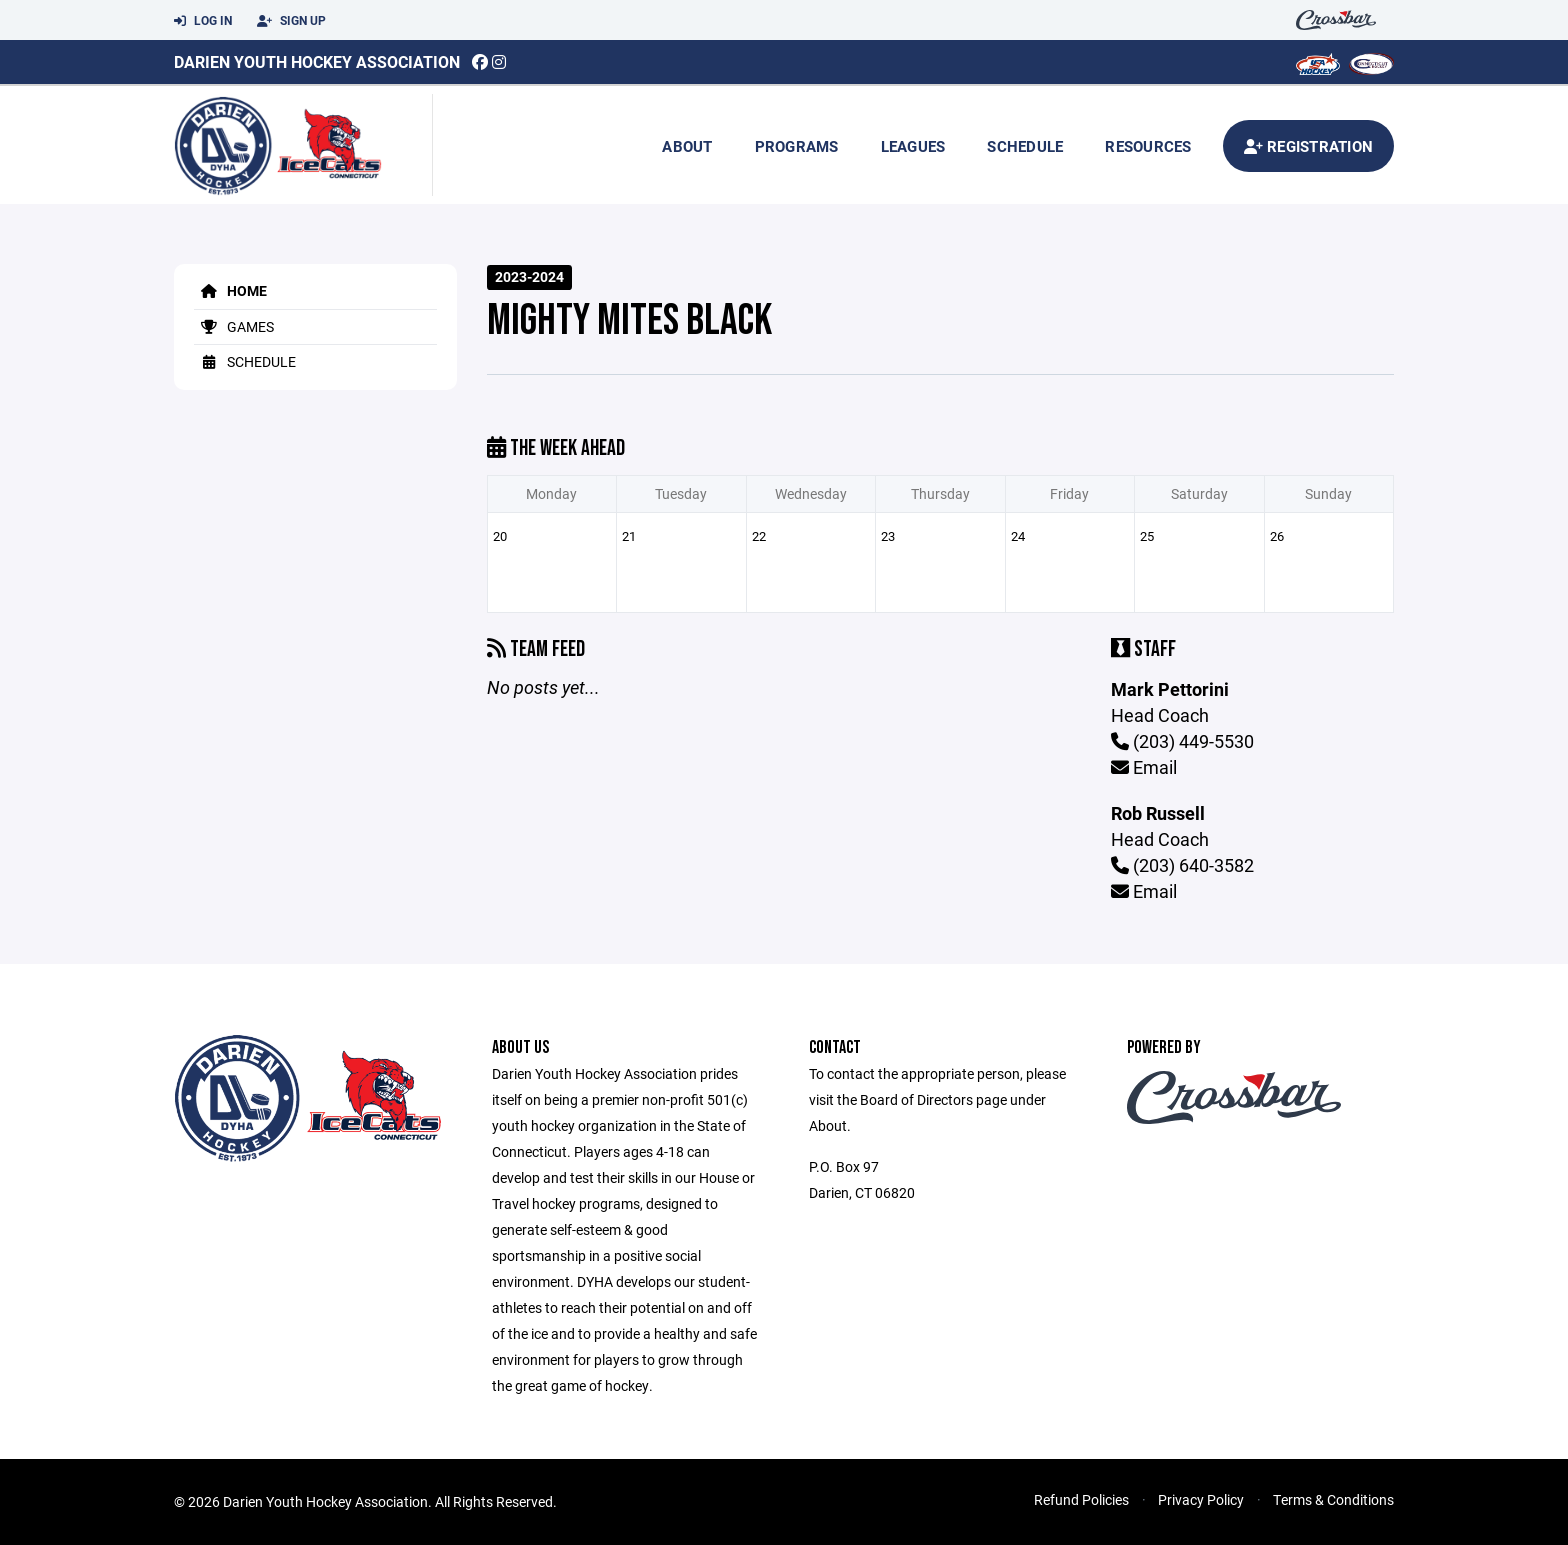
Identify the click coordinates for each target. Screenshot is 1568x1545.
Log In (203, 21)
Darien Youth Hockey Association (317, 61)
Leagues (913, 146)
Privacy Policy (1201, 1499)
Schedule (1025, 146)
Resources (1148, 146)
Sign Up (291, 21)
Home (230, 290)
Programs (797, 146)
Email (1144, 767)
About (687, 146)
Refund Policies (1081, 1499)
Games (234, 326)
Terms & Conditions (1333, 1499)
